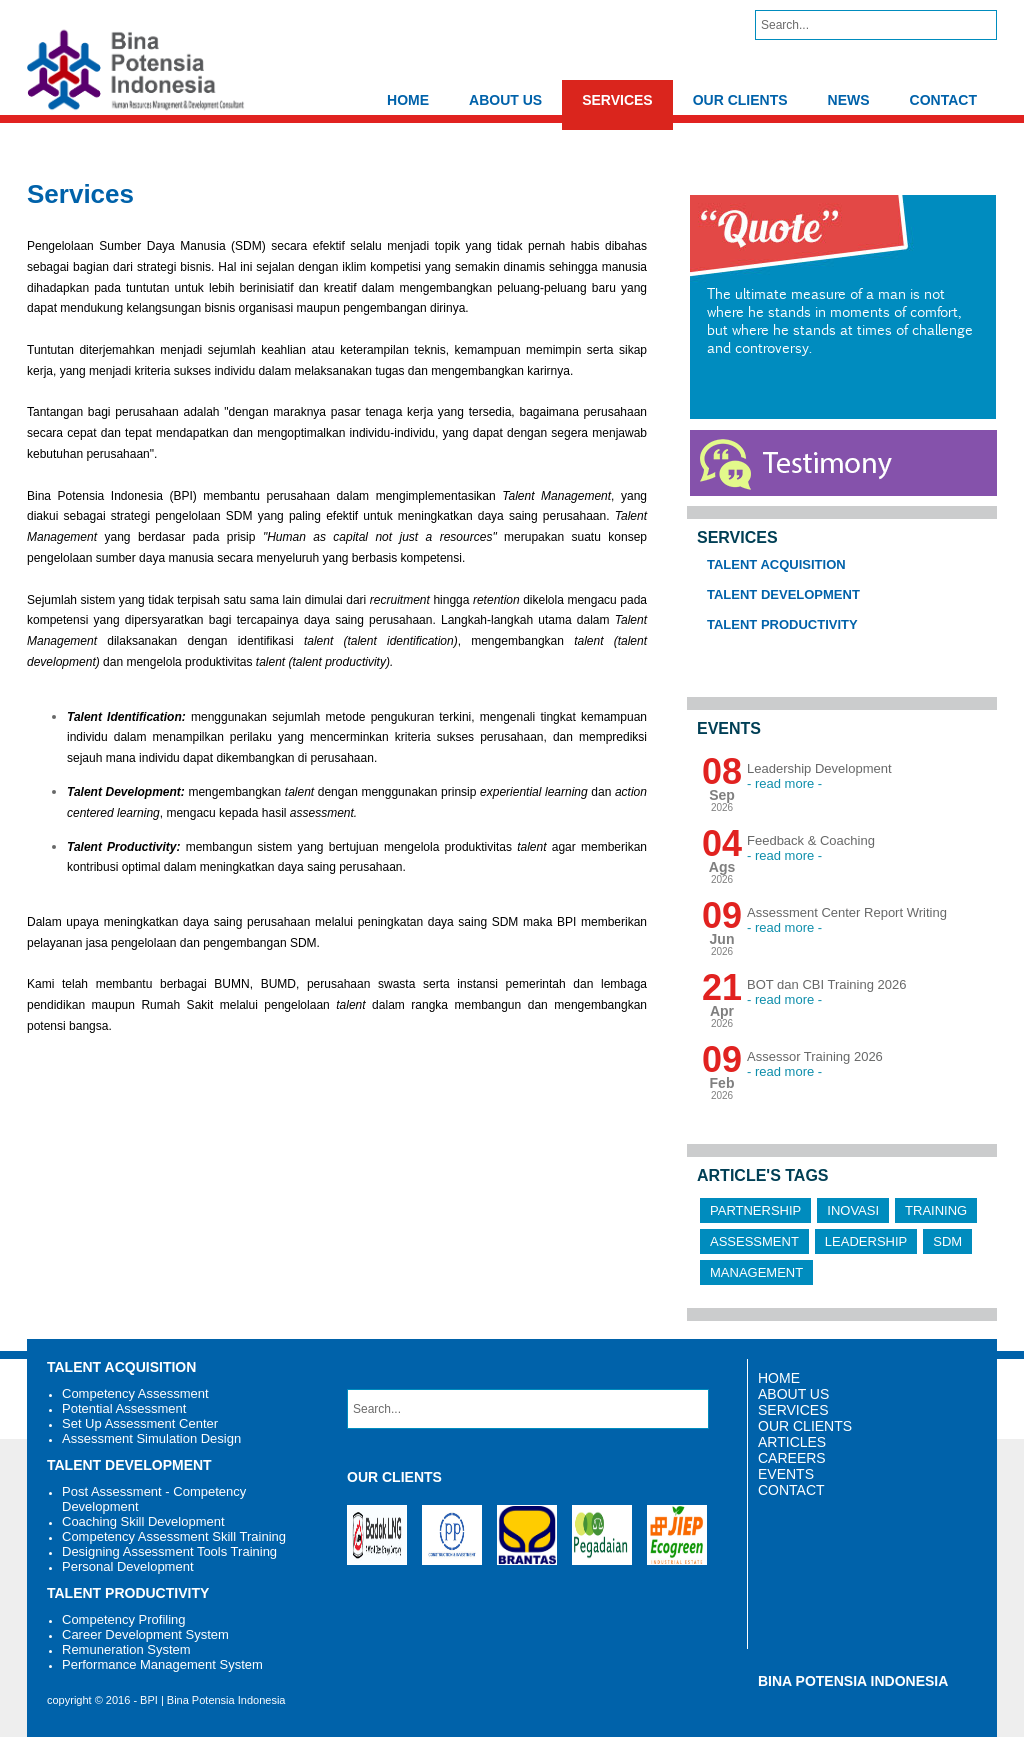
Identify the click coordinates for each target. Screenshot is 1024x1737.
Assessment (754, 1241)
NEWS (849, 100)
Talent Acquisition (776, 564)
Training (936, 1210)
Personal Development (128, 1566)
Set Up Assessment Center (140, 1423)
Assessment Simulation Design (151, 1438)
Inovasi (853, 1210)
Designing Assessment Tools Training (169, 1551)
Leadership (866, 1241)
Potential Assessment (124, 1408)
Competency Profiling (124, 1619)
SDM (947, 1241)
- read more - (784, 783)
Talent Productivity (782, 624)
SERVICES (617, 100)
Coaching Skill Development (143, 1521)
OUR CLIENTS (740, 100)
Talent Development (783, 594)
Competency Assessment (135, 1393)
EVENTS (786, 1474)
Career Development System (145, 1634)
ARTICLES (792, 1442)
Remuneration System (126, 1649)
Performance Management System (162, 1664)
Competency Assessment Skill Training (174, 1536)
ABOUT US (505, 100)
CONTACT (943, 100)
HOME (408, 100)
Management (756, 1272)
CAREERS (792, 1458)
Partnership (755, 1210)
